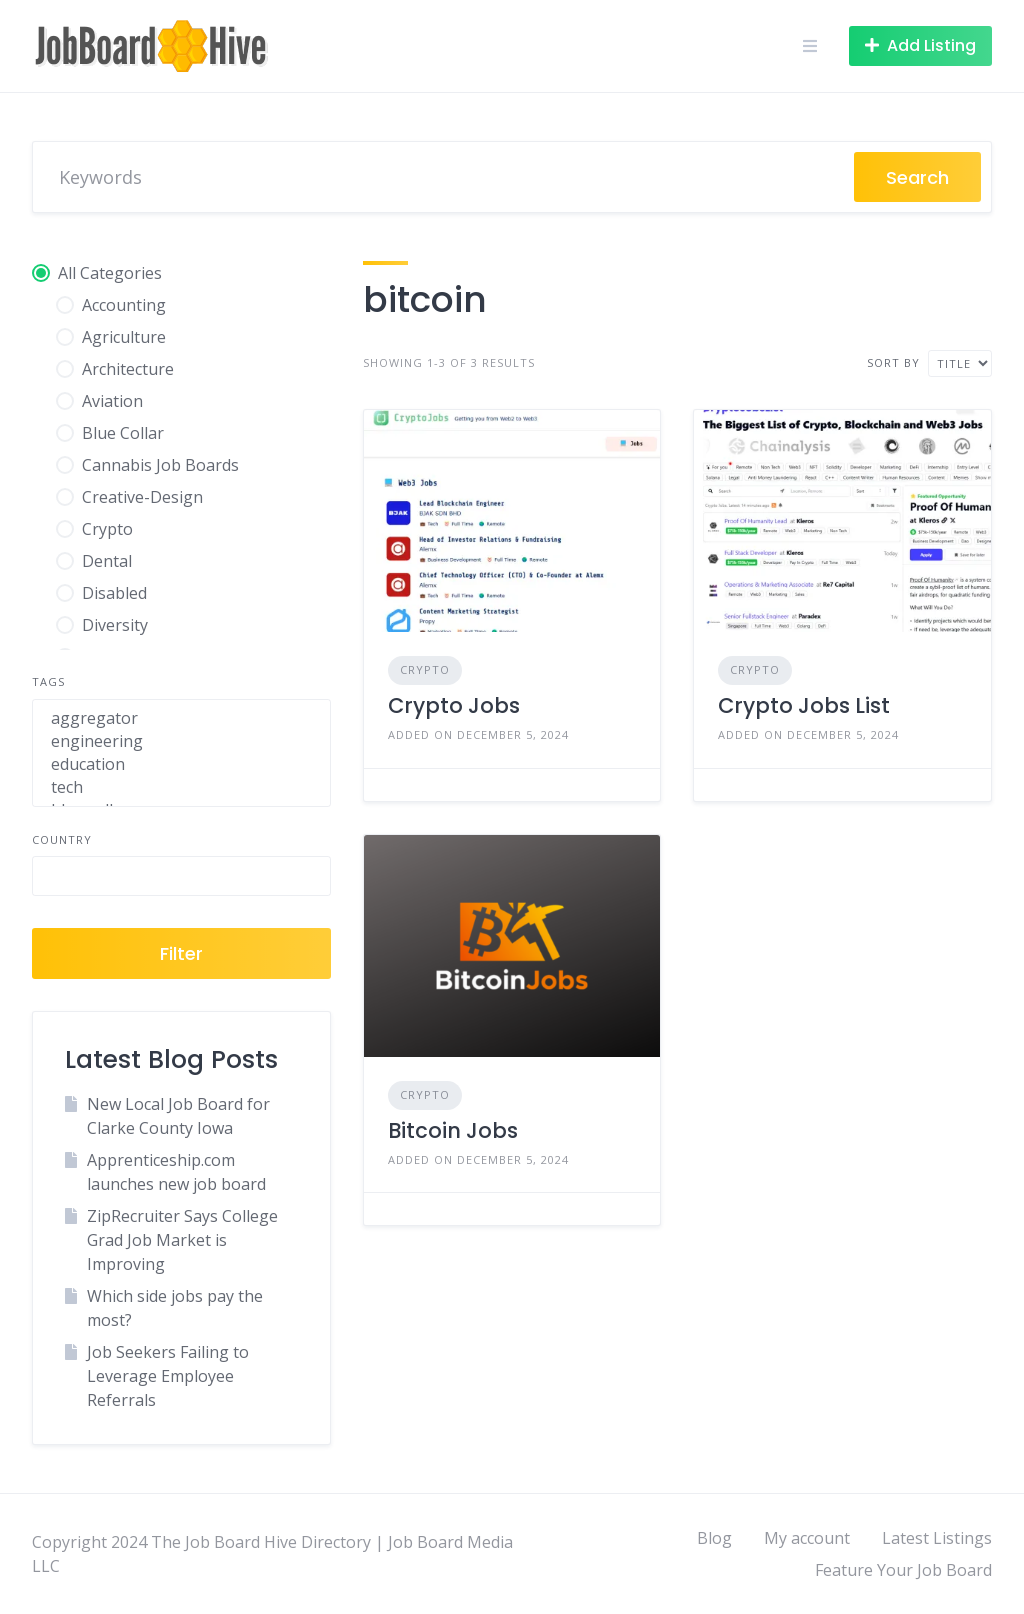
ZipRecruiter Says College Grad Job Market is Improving (182, 1240)
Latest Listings (937, 1538)
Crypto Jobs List (804, 705)
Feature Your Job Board (903, 1570)
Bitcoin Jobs (453, 1130)
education (181, 764)
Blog (714, 1538)
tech (181, 787)
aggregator (181, 718)
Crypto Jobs (454, 705)
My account (807, 1538)
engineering (181, 741)
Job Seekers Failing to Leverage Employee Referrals (168, 1376)
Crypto (425, 669)
